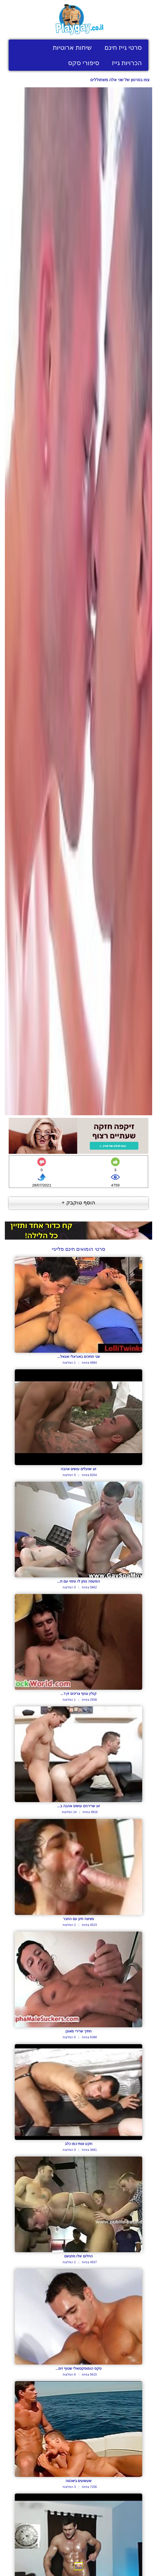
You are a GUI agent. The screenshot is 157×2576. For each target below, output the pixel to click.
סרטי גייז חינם (123, 47)
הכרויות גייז (127, 62)
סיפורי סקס (83, 62)
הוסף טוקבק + (79, 1202)
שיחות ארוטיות (72, 47)
